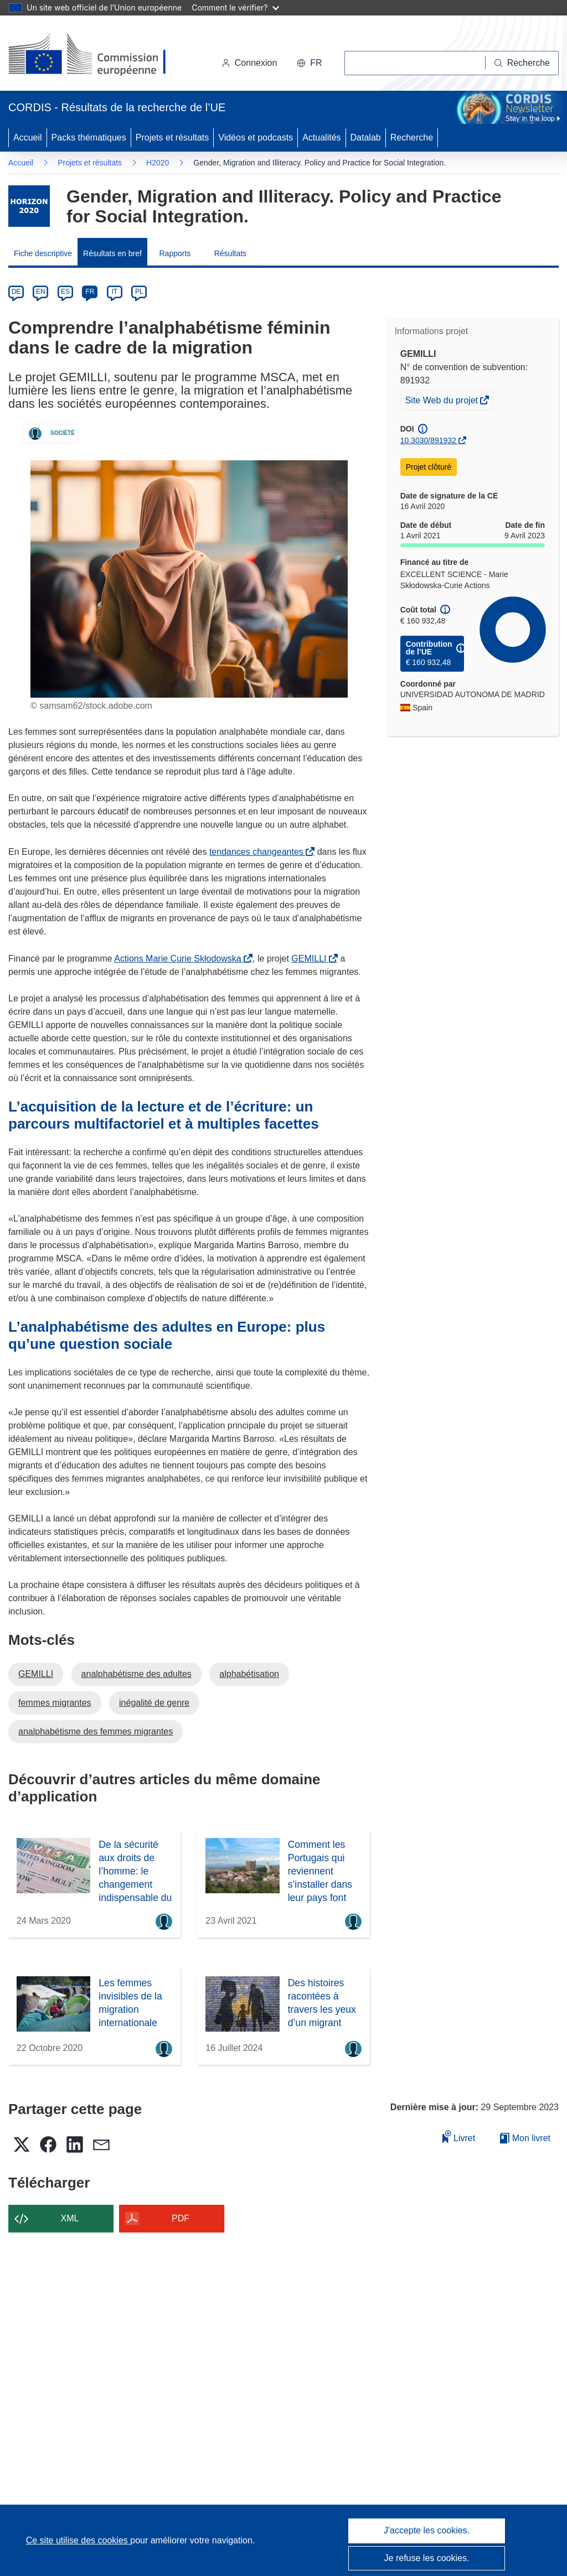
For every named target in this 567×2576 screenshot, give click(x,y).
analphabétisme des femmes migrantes (95, 1731)
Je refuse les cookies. (427, 2558)
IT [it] (114, 291)
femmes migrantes (54, 1702)
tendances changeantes (258, 851)
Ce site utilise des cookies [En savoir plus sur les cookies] (78, 2540)
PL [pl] (139, 291)
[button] (309, 63)
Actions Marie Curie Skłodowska (179, 958)
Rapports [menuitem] (174, 253)
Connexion (249, 62)
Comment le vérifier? (235, 7)
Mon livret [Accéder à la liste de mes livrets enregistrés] (525, 2138)
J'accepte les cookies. (427, 2530)
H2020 (157, 162)
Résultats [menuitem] (230, 253)
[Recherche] (522, 63)
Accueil (27, 137)
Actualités (321, 137)
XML (70, 2218)
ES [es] (65, 291)
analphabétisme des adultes (136, 1674)
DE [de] (16, 291)
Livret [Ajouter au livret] (459, 2136)
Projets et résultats (172, 137)
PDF (180, 2218)
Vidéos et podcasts (255, 137)
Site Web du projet (443, 402)
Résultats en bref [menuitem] (112, 253)
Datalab (365, 137)
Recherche (411, 137)
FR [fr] (89, 291)
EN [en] (40, 291)
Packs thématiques (88, 137)
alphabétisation (249, 1674)
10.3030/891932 (428, 440)
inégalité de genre (154, 1702)
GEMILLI (311, 958)
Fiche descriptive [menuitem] (43, 253)
